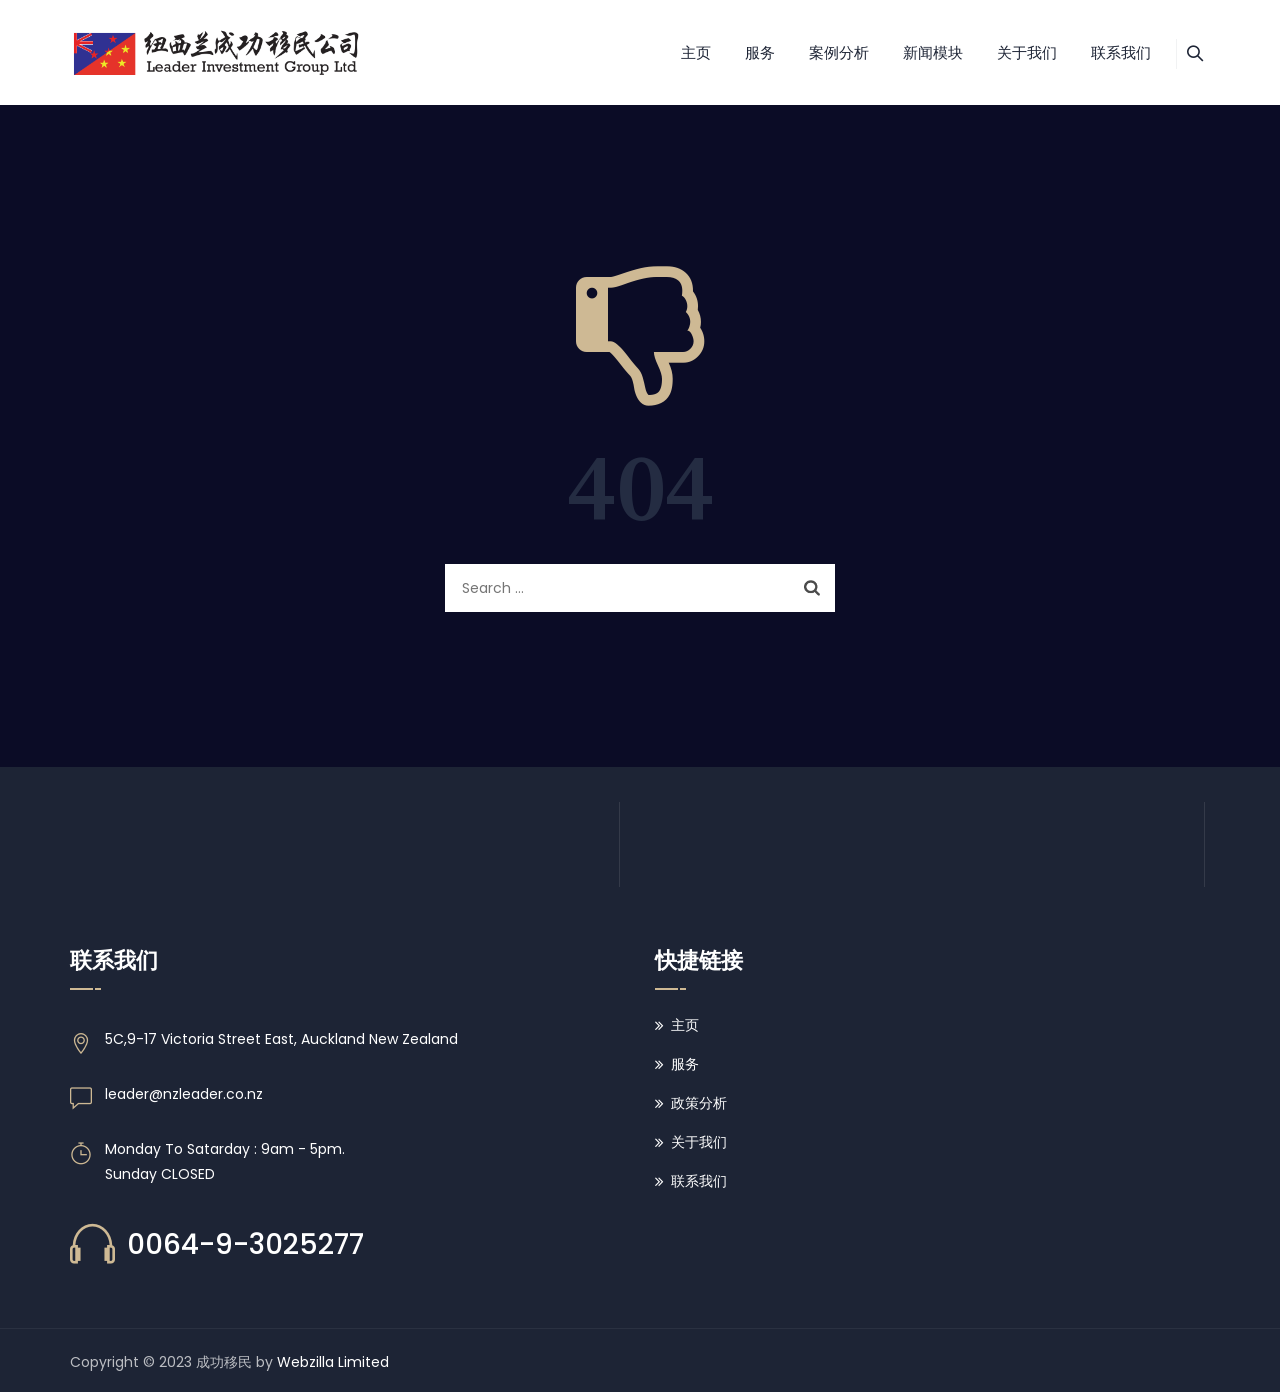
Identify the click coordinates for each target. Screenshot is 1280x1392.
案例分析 (816, 52)
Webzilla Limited (333, 1362)
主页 (673, 52)
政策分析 (699, 1103)
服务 (737, 52)
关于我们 (1004, 52)
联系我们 (1098, 52)
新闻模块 (910, 52)
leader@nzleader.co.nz (184, 1094)
